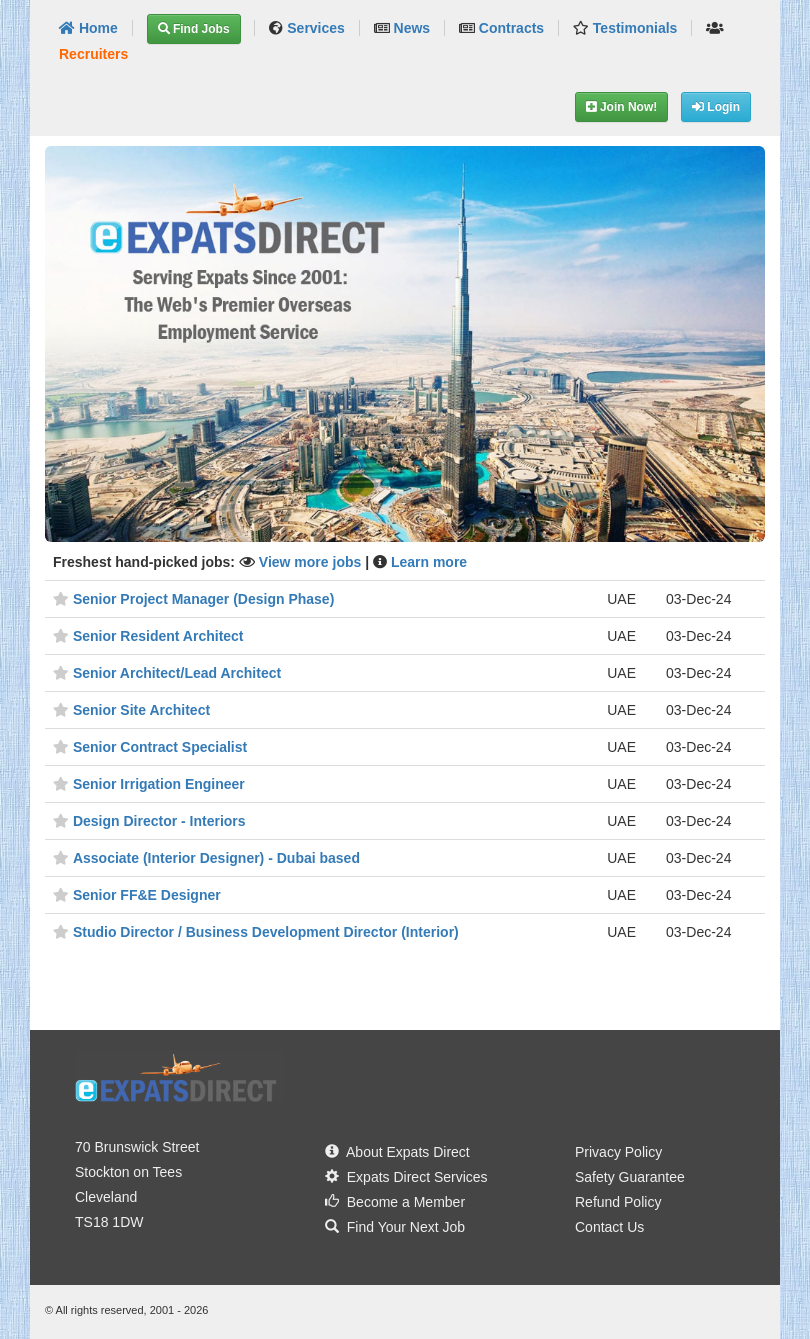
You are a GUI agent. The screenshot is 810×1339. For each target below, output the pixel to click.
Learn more (429, 562)
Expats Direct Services (406, 1177)
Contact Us (609, 1227)
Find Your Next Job (395, 1227)
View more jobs (312, 562)
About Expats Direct (397, 1152)
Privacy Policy (618, 1152)
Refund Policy (618, 1202)
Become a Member (395, 1202)
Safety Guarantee (630, 1177)
